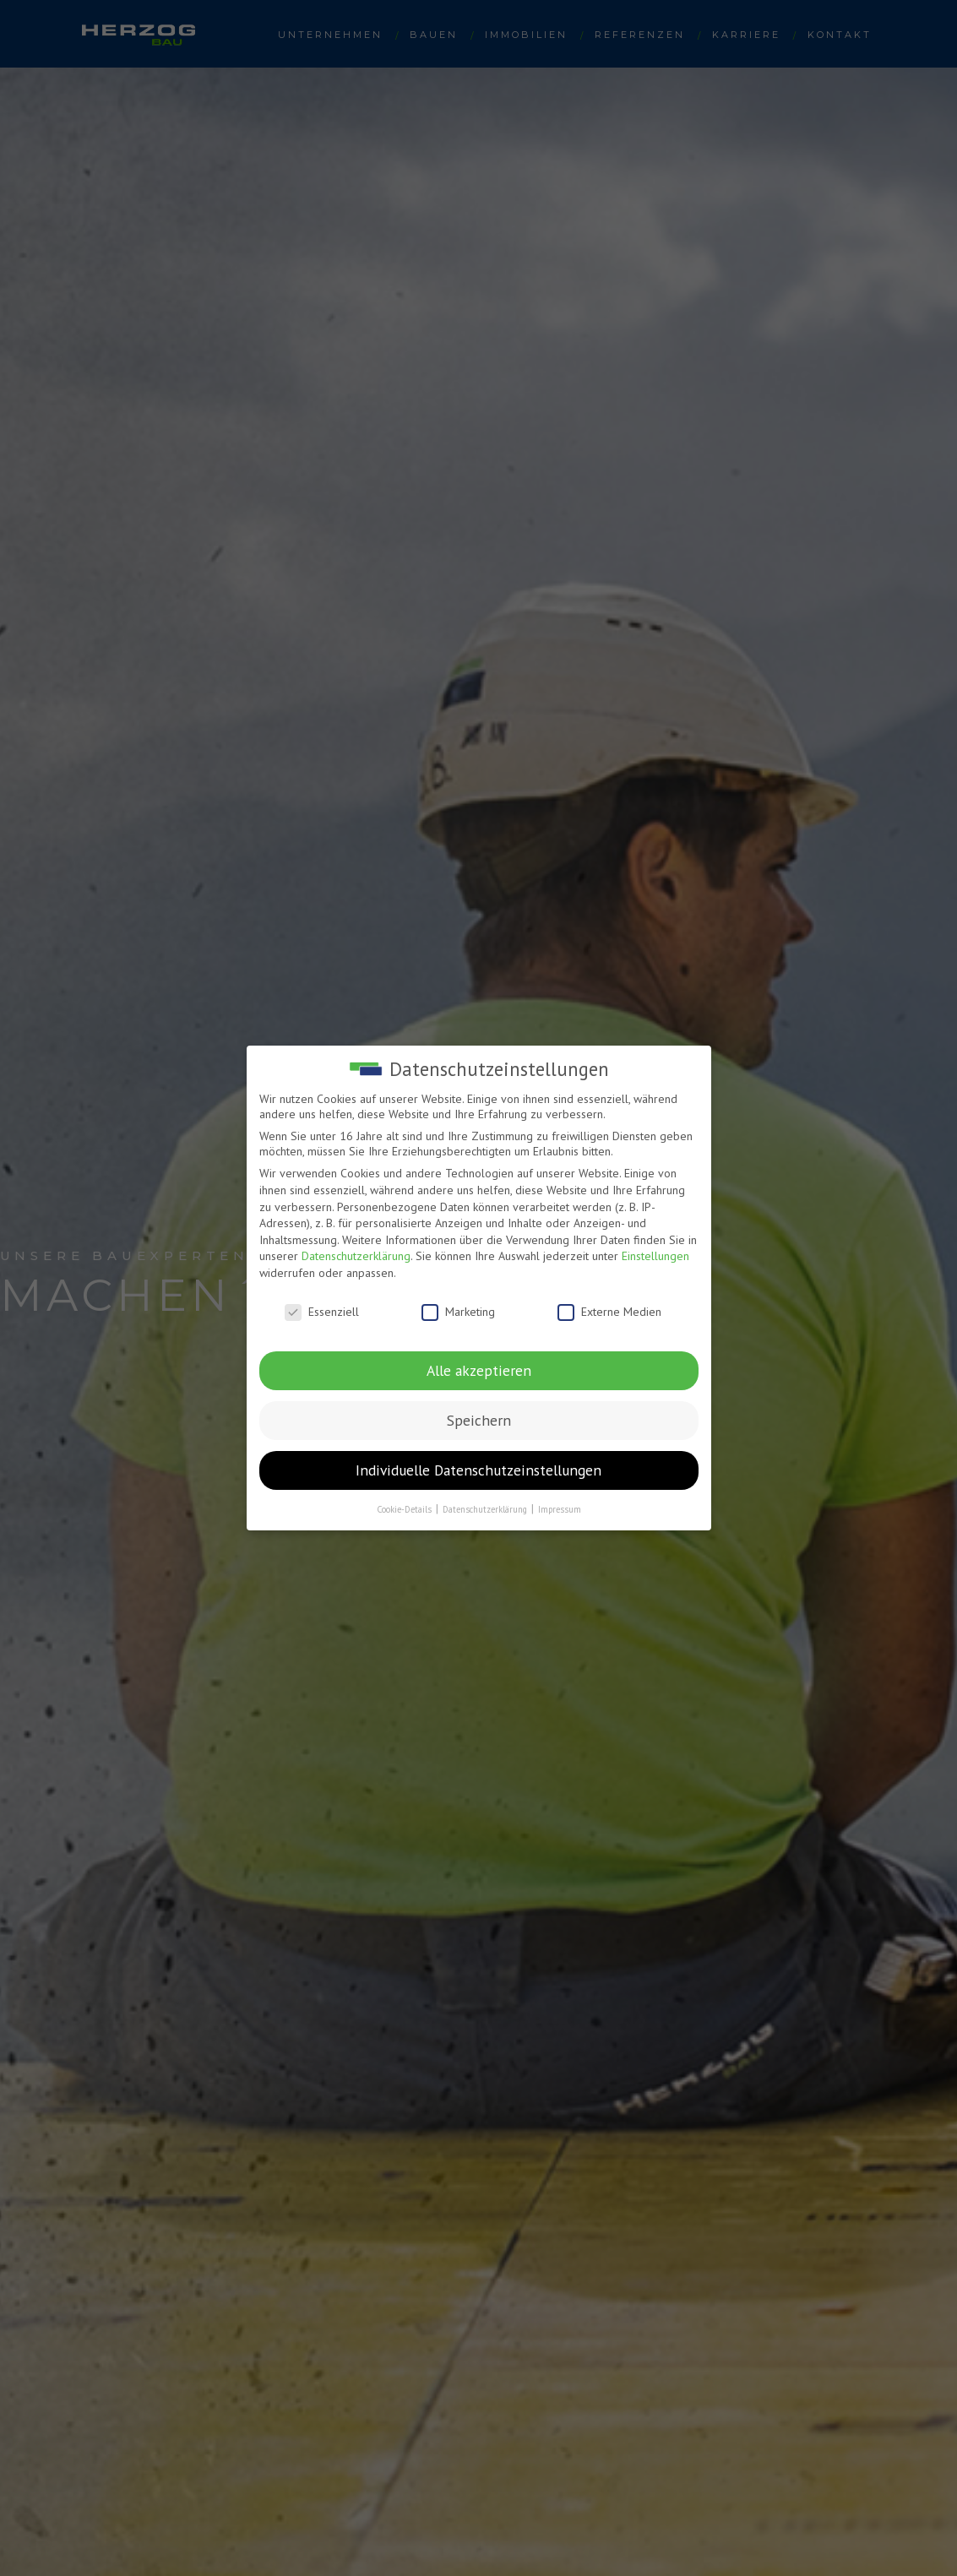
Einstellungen (655, 1256)
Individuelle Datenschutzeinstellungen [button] (478, 1470)
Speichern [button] (479, 1420)
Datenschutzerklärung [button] (486, 1509)
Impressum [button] (559, 1509)
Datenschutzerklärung (356, 1256)
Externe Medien (609, 1311)
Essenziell (322, 1311)
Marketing (458, 1311)
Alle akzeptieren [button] (479, 1370)
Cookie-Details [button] (405, 1509)
